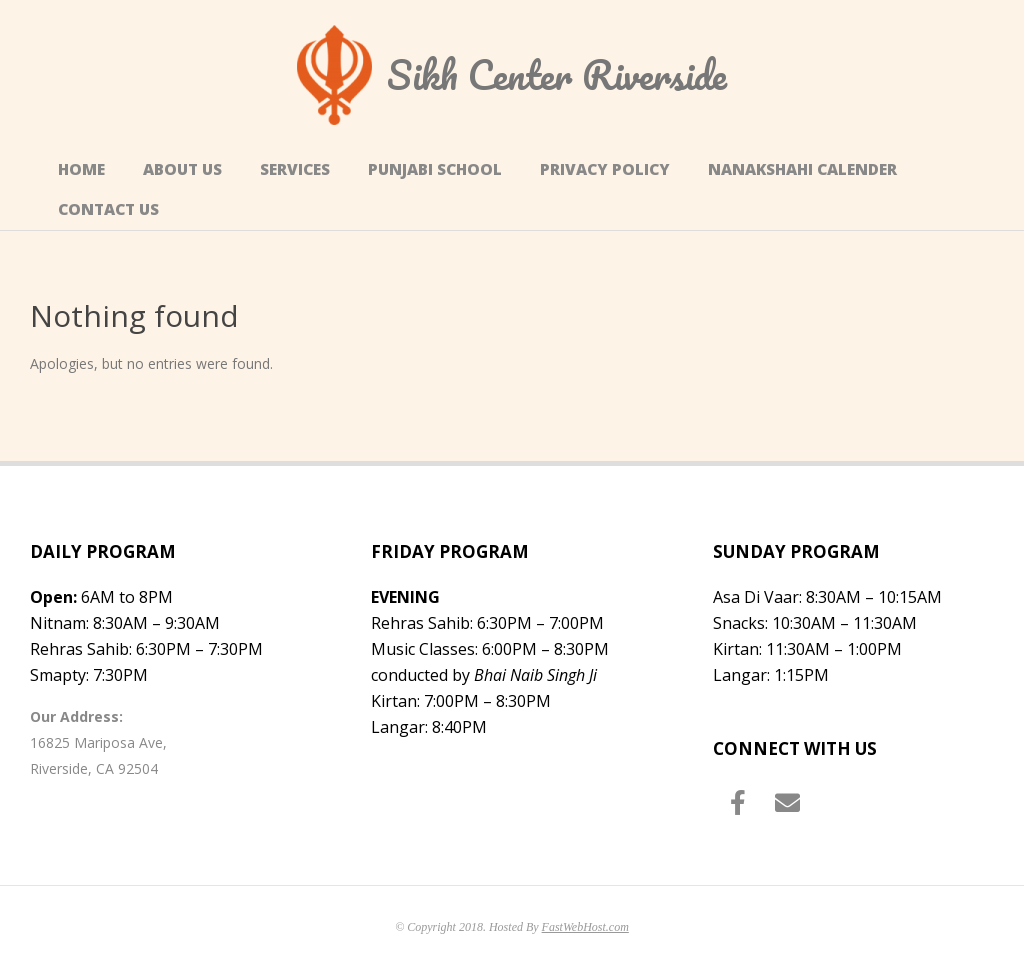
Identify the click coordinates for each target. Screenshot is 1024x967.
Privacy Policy (605, 169)
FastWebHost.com (585, 927)
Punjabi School (435, 169)
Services (295, 169)
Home (81, 169)
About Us (182, 169)
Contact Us (108, 209)
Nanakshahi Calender (802, 169)
